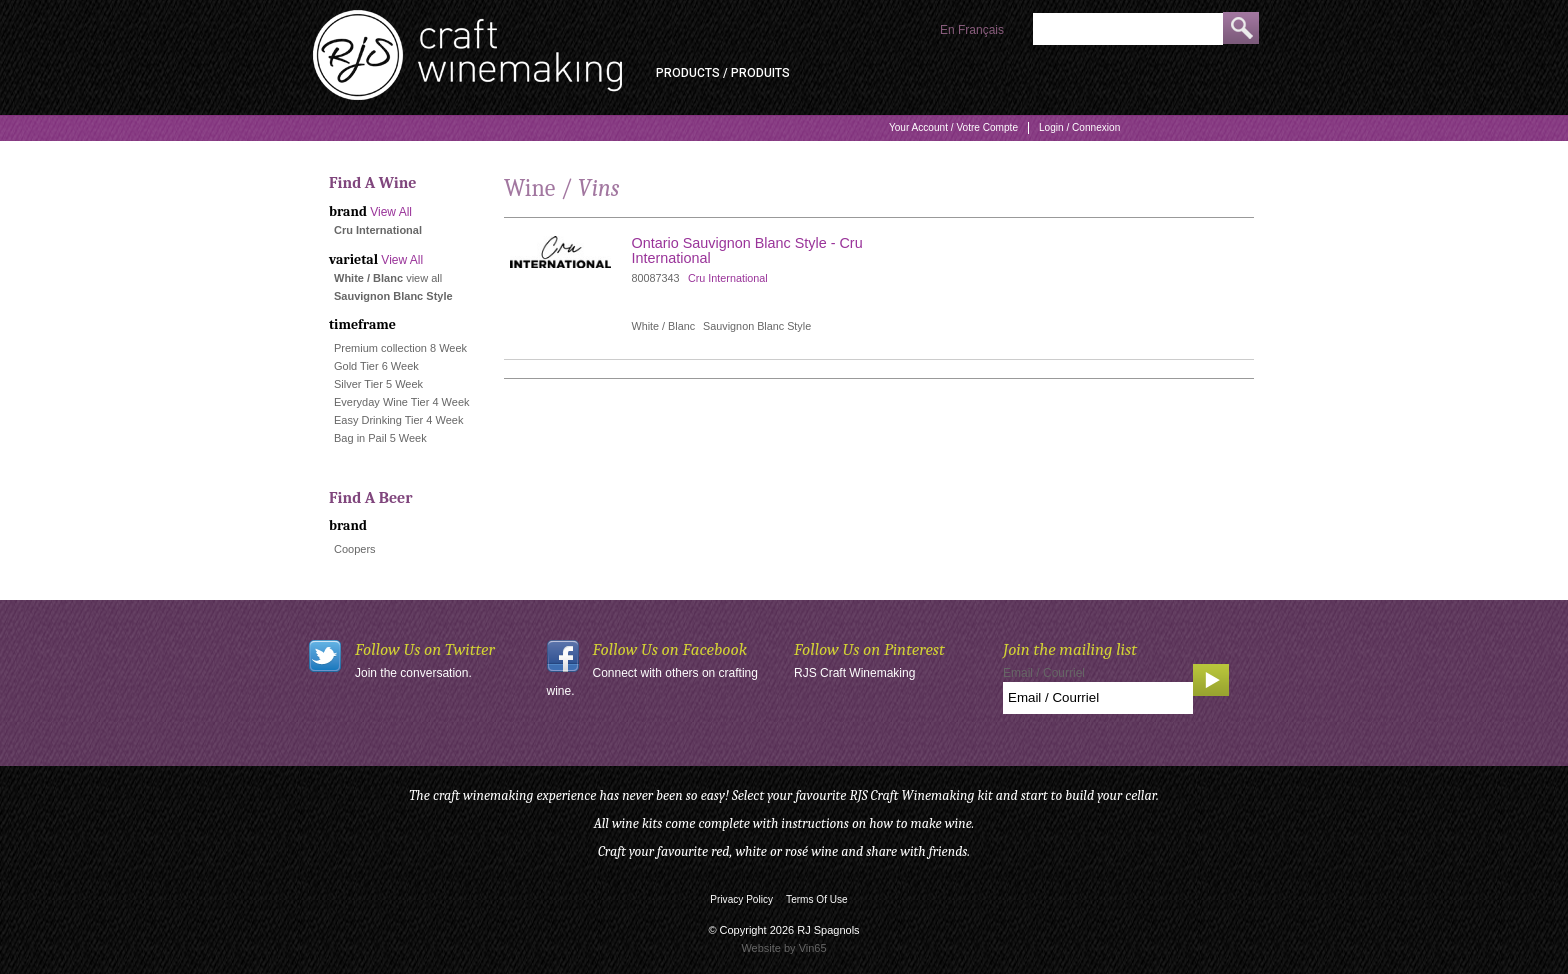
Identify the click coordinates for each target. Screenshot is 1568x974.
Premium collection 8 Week (400, 348)
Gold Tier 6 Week (376, 366)
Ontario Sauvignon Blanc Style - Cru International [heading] (747, 250)
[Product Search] (1128, 29)
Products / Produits (723, 73)
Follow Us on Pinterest (869, 649)
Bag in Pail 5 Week (380, 438)
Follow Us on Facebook (670, 649)
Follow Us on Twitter (425, 649)
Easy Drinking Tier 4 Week (398, 420)
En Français (972, 30)
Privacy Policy (741, 899)
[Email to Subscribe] (1098, 698)
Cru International (728, 278)
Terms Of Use (817, 899)
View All (391, 212)
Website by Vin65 (783, 948)
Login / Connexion (1079, 127)
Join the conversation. (413, 673)
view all (424, 278)
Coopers (355, 549)
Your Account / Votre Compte (953, 127)
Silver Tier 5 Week (378, 384)
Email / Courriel (1044, 673)
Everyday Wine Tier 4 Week (402, 402)
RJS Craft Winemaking (854, 673)
